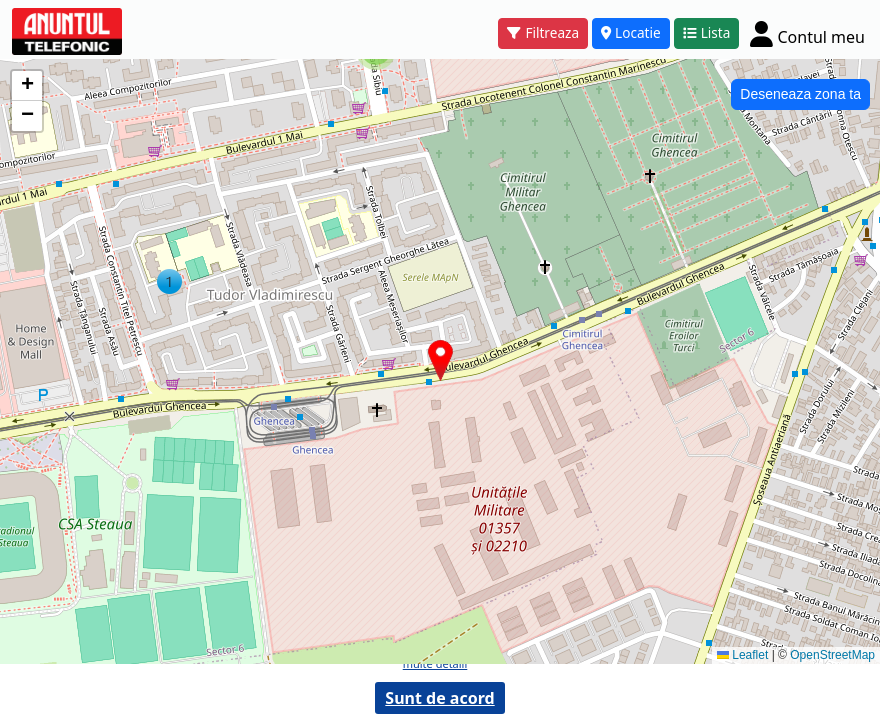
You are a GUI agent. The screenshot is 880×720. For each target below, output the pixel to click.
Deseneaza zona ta (800, 94)
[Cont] (807, 33)
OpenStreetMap (832, 655)
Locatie (631, 32)
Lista (707, 32)
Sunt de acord (439, 698)
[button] (169, 281)
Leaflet (742, 655)
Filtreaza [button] (543, 32)
